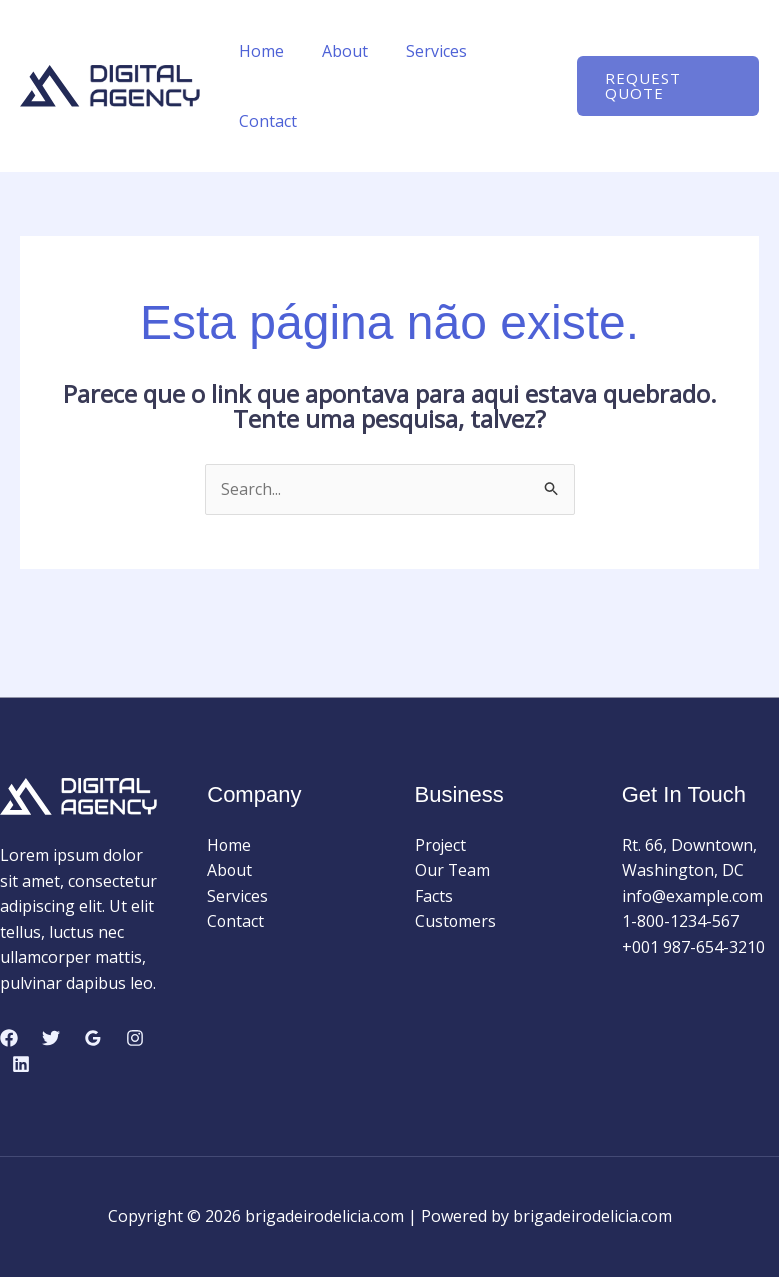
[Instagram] (135, 1039)
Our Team (453, 870)
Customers (456, 922)
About (336, 51)
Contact (265, 121)
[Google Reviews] (93, 1039)
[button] (664, 86)
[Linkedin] (21, 1064)
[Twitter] (51, 1039)
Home (258, 51)
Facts (434, 896)
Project (441, 845)
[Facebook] (9, 1039)
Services (421, 51)
